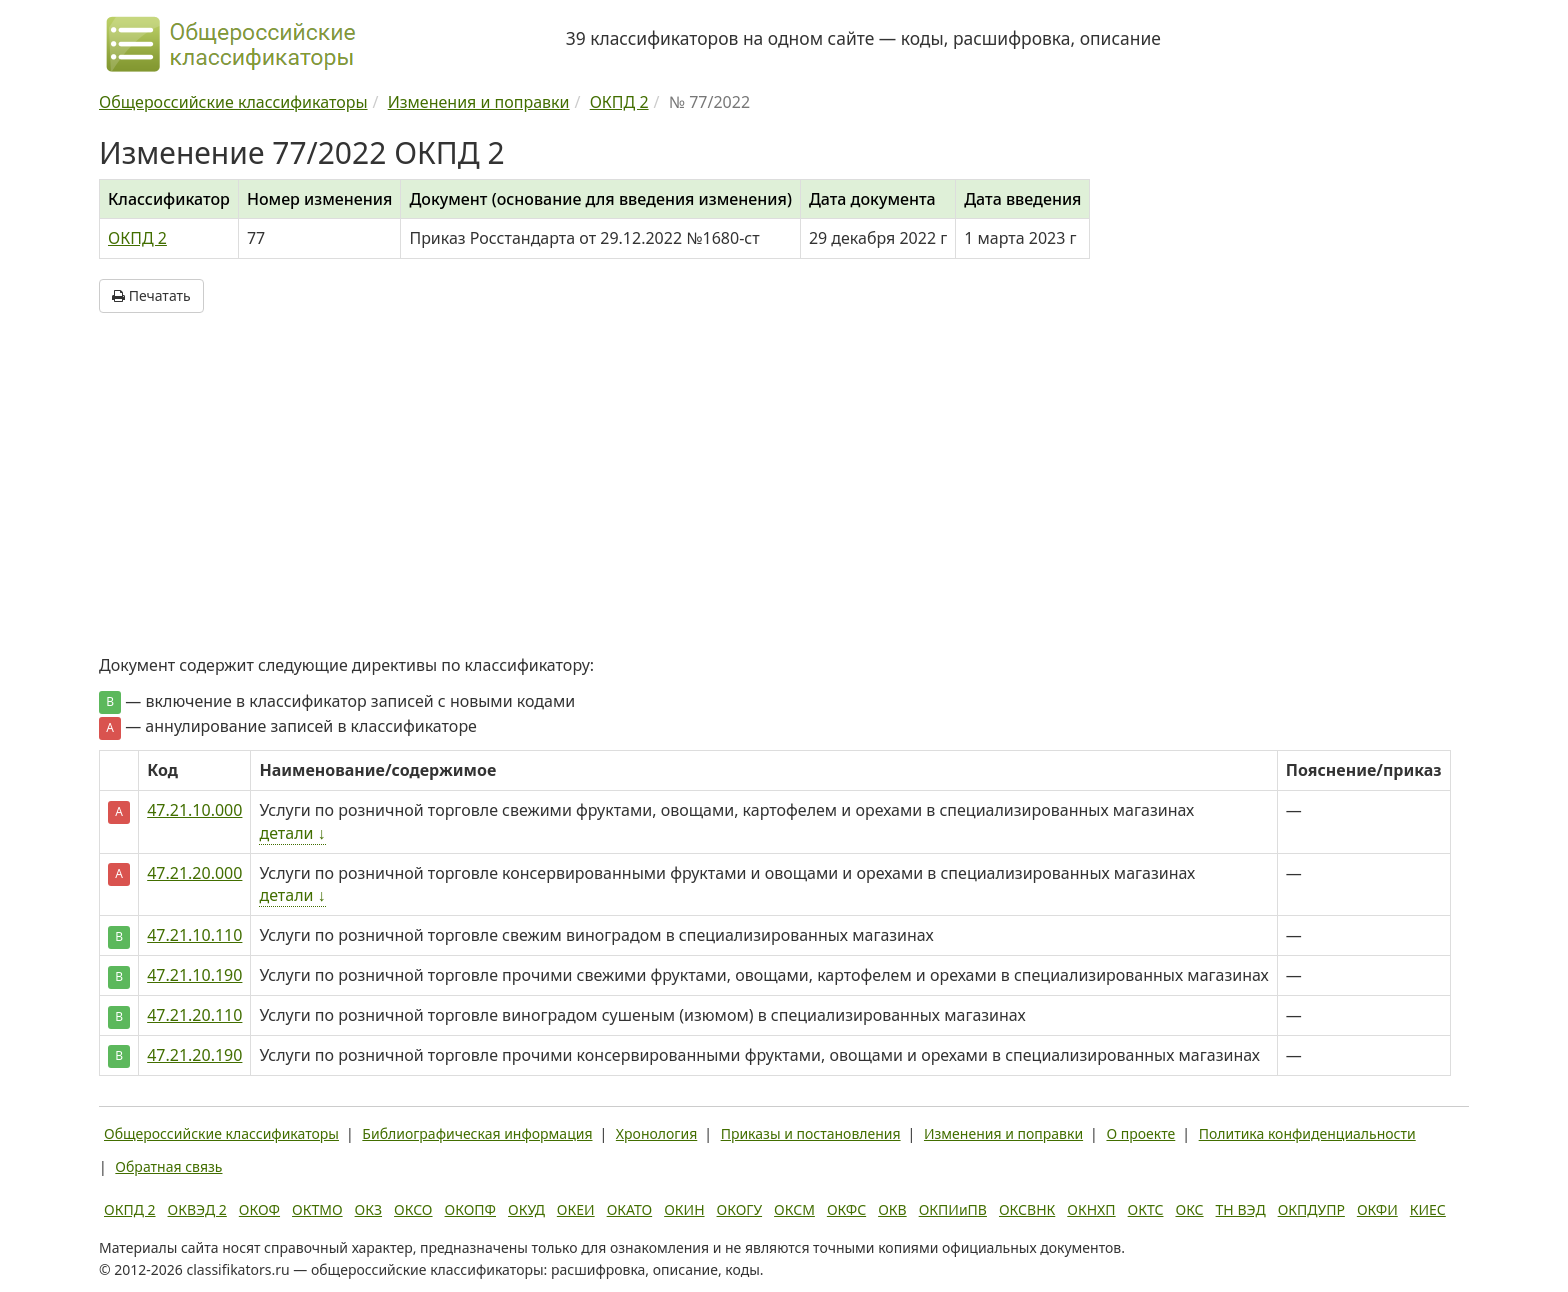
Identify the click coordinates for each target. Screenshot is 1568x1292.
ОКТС (1146, 1209)
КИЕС (1428, 1209)
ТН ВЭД (1241, 1209)
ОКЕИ (576, 1209)
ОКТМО (317, 1209)
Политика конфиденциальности (1307, 1133)
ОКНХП (1091, 1209)
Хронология (656, 1133)
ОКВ (892, 1209)
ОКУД (526, 1209)
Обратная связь (168, 1166)
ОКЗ (368, 1209)
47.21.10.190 (194, 975)
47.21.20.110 (194, 1015)
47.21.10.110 (194, 935)
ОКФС (846, 1209)
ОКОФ (259, 1209)
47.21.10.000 (194, 810)
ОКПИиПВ (953, 1209)
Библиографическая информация (477, 1133)
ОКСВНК (1027, 1209)
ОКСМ (794, 1209)
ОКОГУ (740, 1209)
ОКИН (684, 1209)
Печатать (151, 295)
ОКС (1189, 1209)
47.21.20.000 (194, 873)
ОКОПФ (470, 1209)
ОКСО (413, 1209)
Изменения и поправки (1003, 1133)
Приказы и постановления (811, 1133)
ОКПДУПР (1311, 1209)
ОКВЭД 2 (197, 1209)
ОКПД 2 (137, 238)
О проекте (1140, 1133)
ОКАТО (630, 1209)
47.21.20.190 (194, 1055)
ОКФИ (1377, 1209)
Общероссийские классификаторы (221, 1133)
